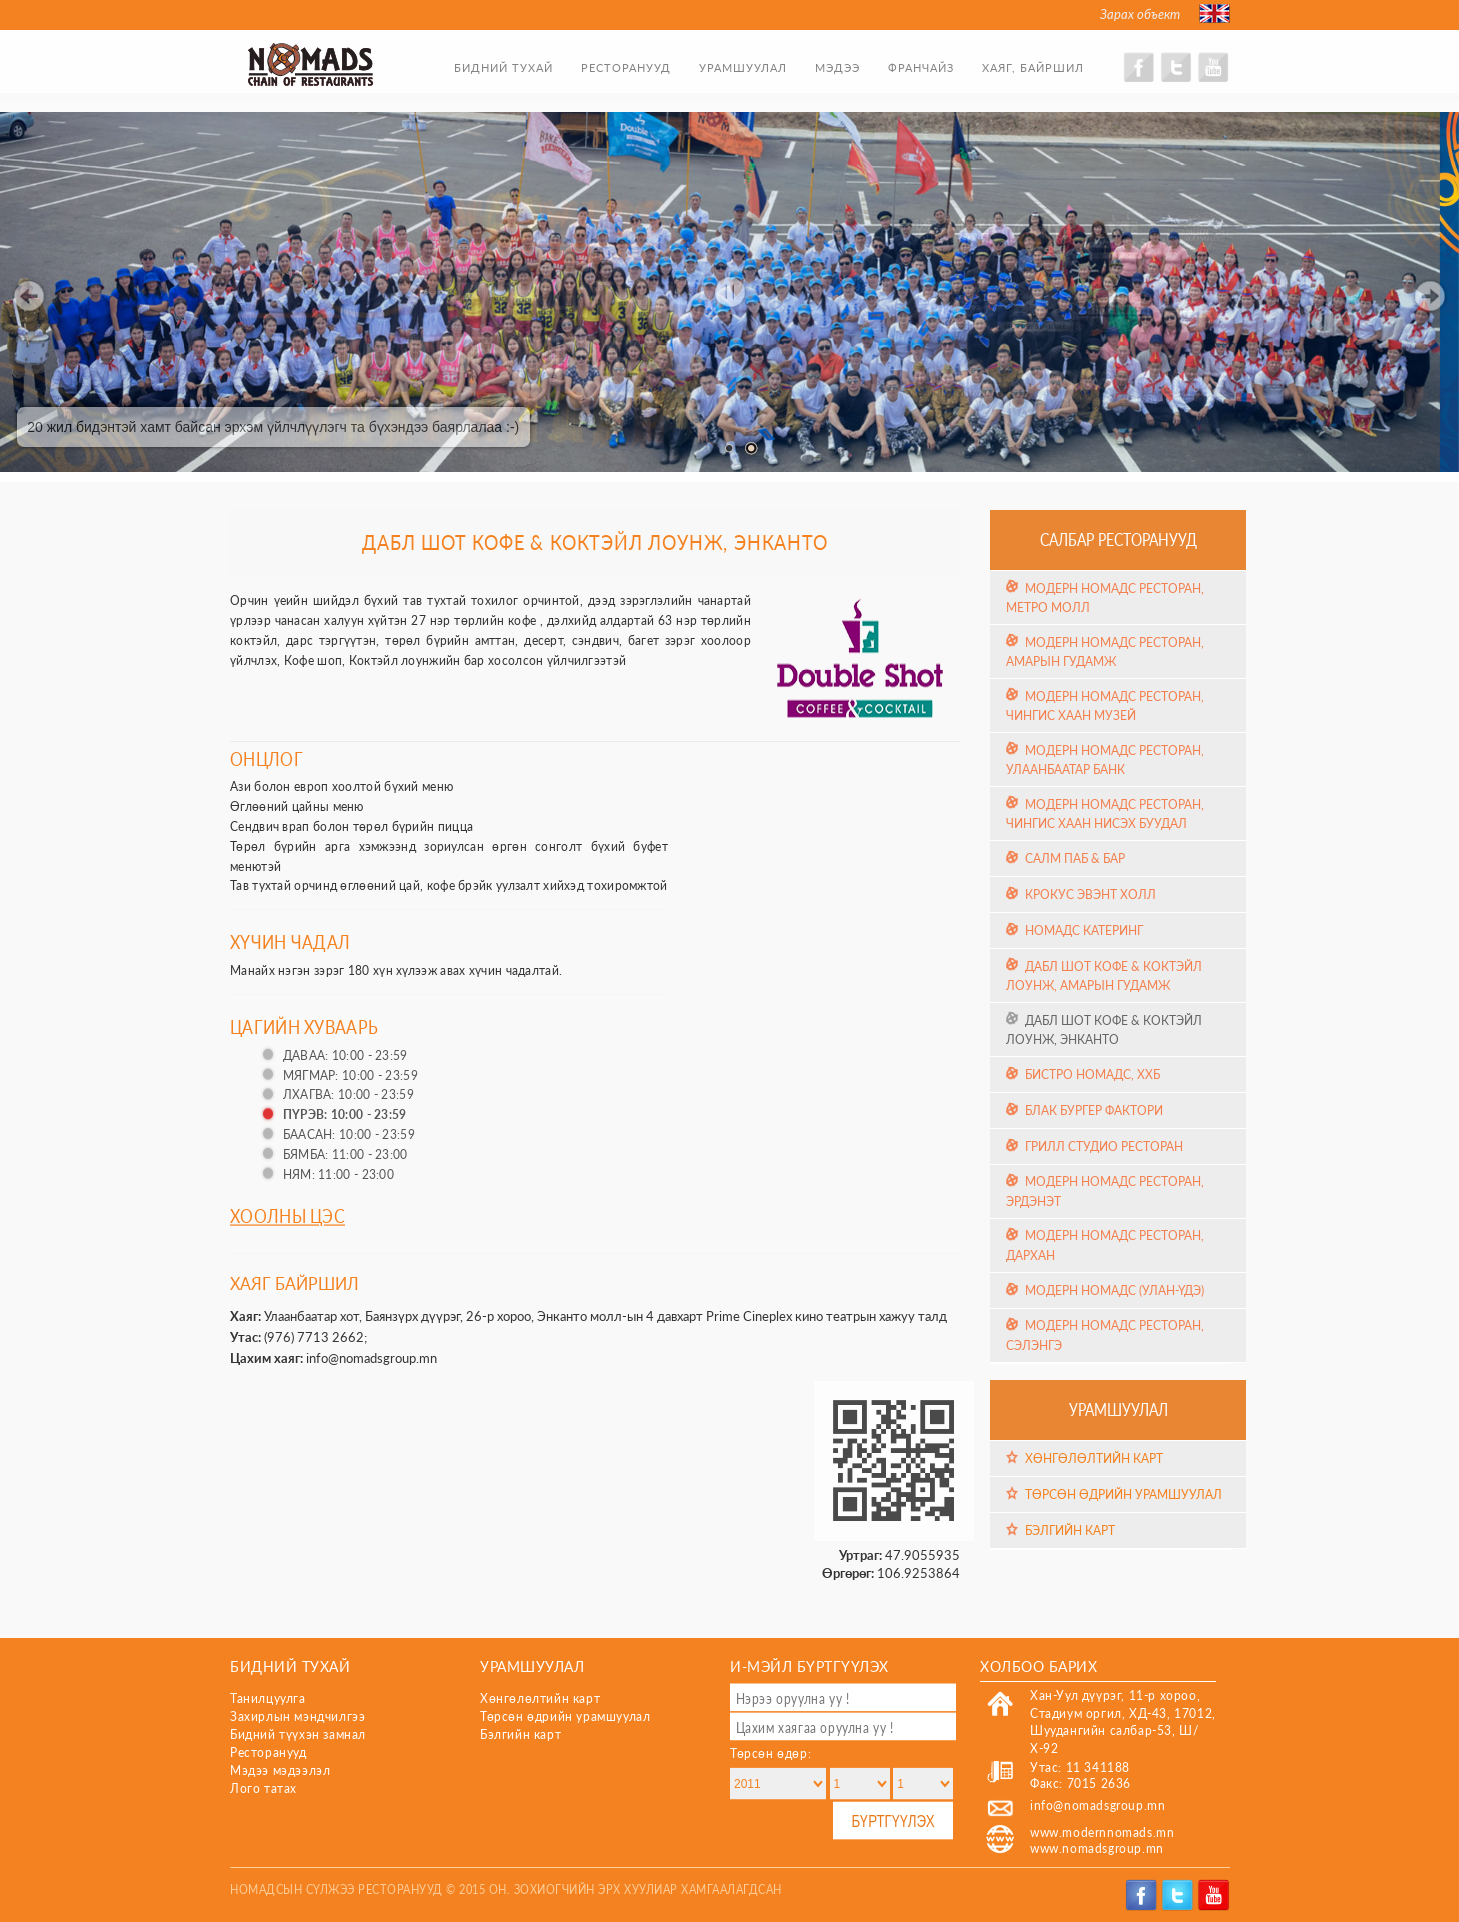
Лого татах (263, 1788)
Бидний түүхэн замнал (298, 1734)
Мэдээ (837, 67)
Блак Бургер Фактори (1094, 1110)
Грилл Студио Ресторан (1104, 1146)
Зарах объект (1140, 14)
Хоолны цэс (287, 1215)
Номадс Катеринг (1084, 930)
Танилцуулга (268, 1698)
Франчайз (921, 67)
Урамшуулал (743, 67)
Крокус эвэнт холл (1090, 894)
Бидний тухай (503, 67)
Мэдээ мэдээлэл (280, 1770)
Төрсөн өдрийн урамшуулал (1123, 1494)
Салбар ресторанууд (1117, 539)
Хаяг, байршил (1033, 67)
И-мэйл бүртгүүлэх (809, 1665)
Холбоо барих (1038, 1665)
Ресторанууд (626, 67)
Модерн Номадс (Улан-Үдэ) (1114, 1290)
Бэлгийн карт (1070, 1530)
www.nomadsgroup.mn (1097, 1848)
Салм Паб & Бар (1075, 858)
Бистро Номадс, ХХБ (1092, 1074)
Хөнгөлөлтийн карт (1094, 1458)
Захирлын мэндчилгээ (297, 1716)
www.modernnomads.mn (1102, 1832)
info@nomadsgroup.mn (371, 1358)
